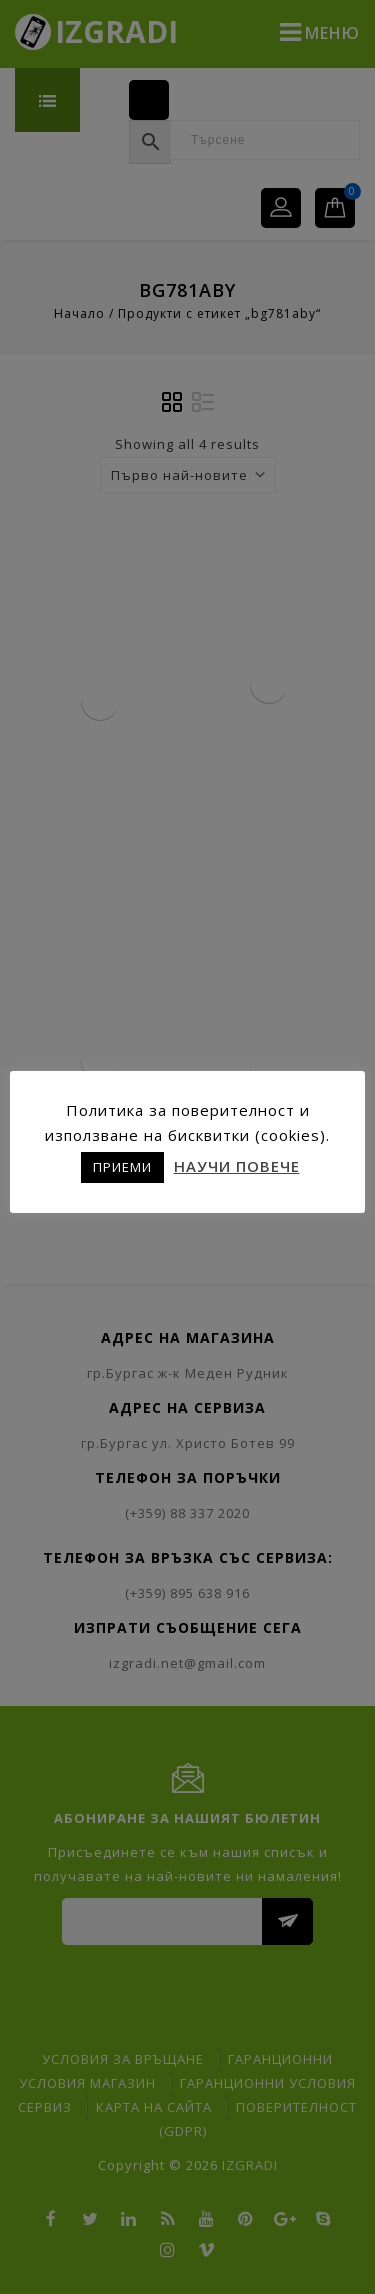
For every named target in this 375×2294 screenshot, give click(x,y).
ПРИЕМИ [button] (122, 1167)
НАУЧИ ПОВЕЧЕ (237, 1166)
